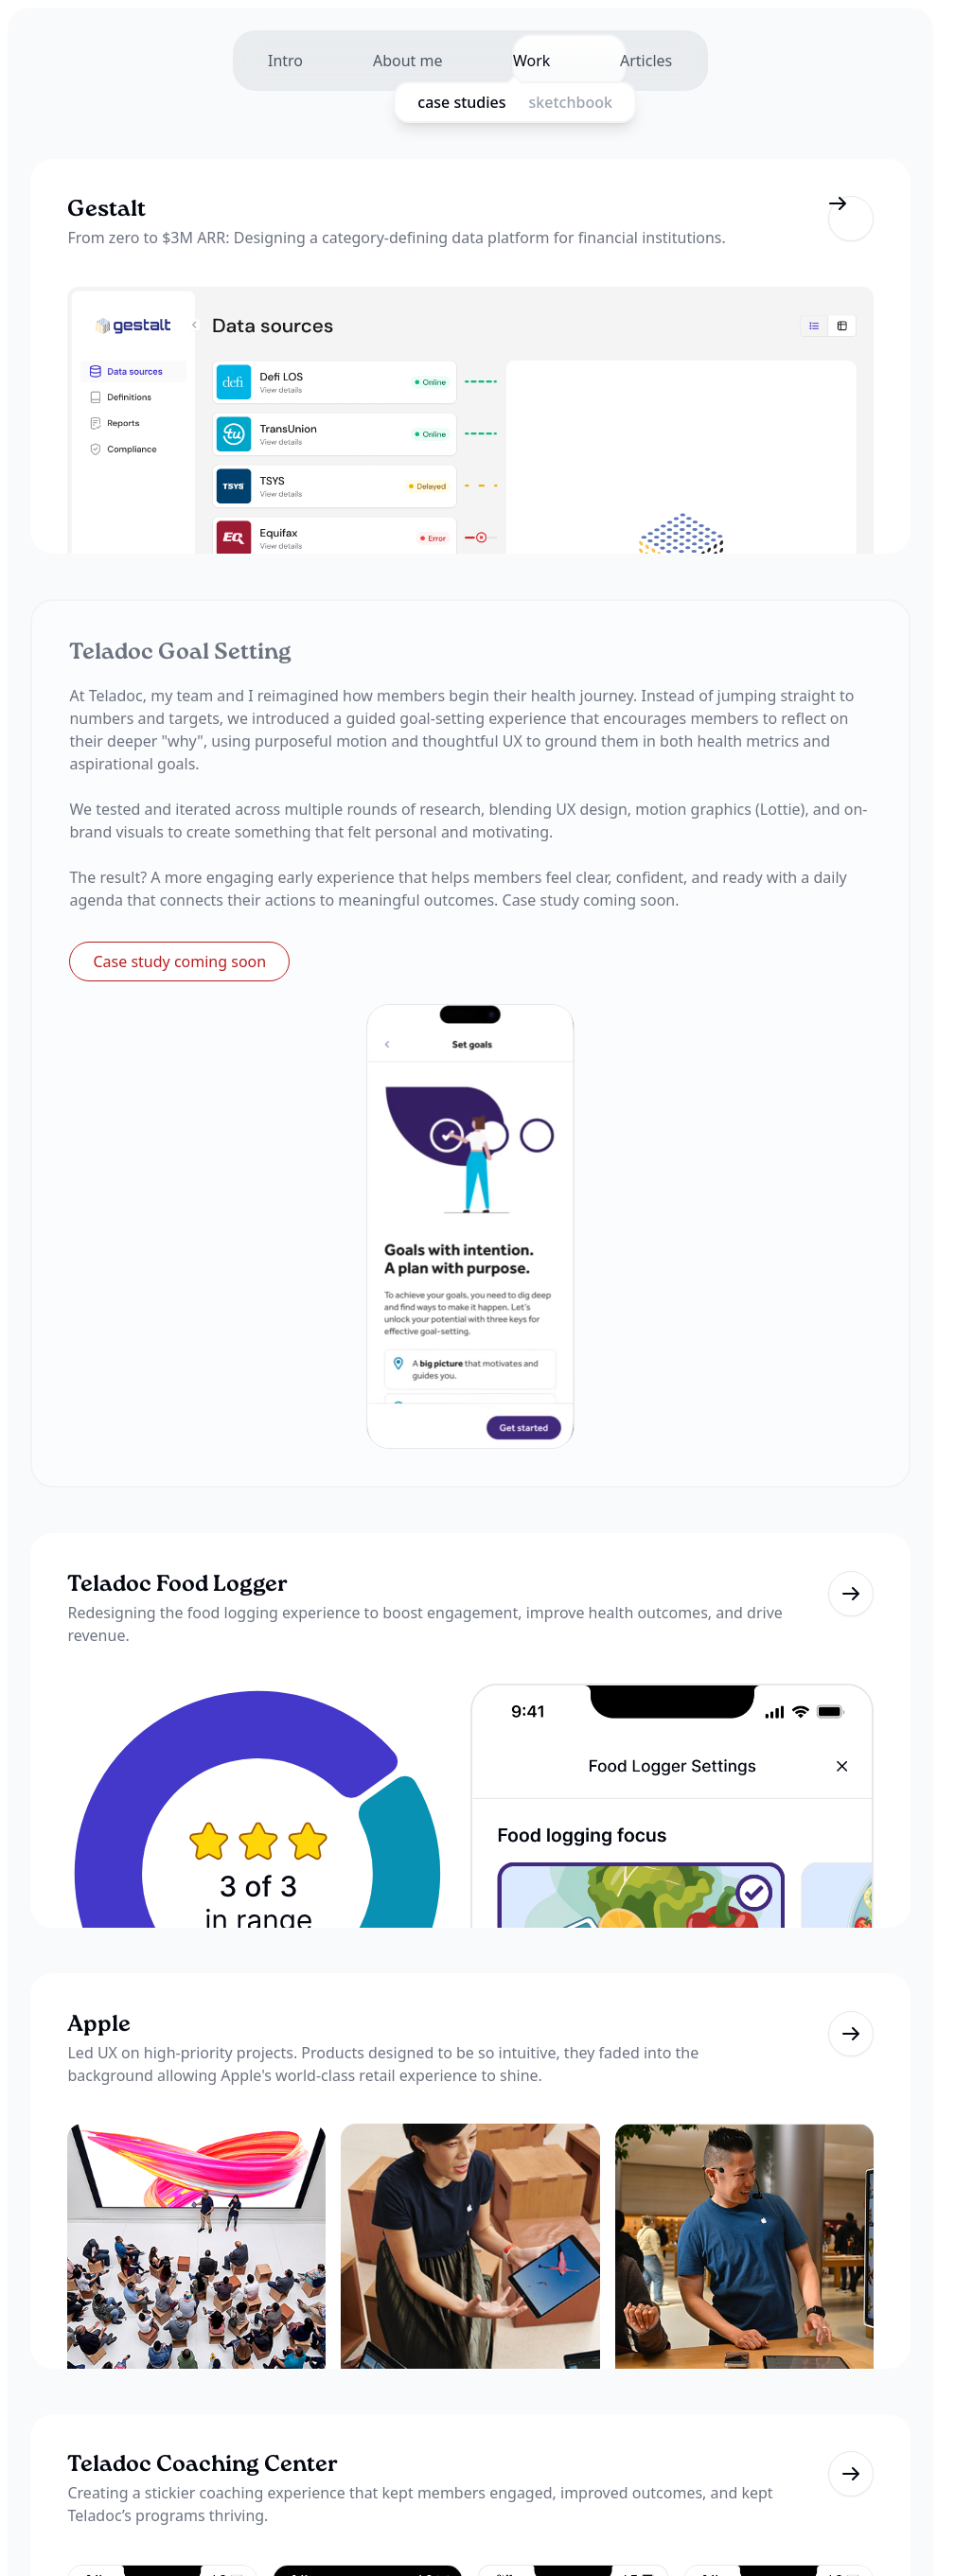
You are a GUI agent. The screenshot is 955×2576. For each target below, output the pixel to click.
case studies (486, 102)
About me (401, 60)
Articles (666, 60)
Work (538, 60)
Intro (265, 60)
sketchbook (594, 102)
